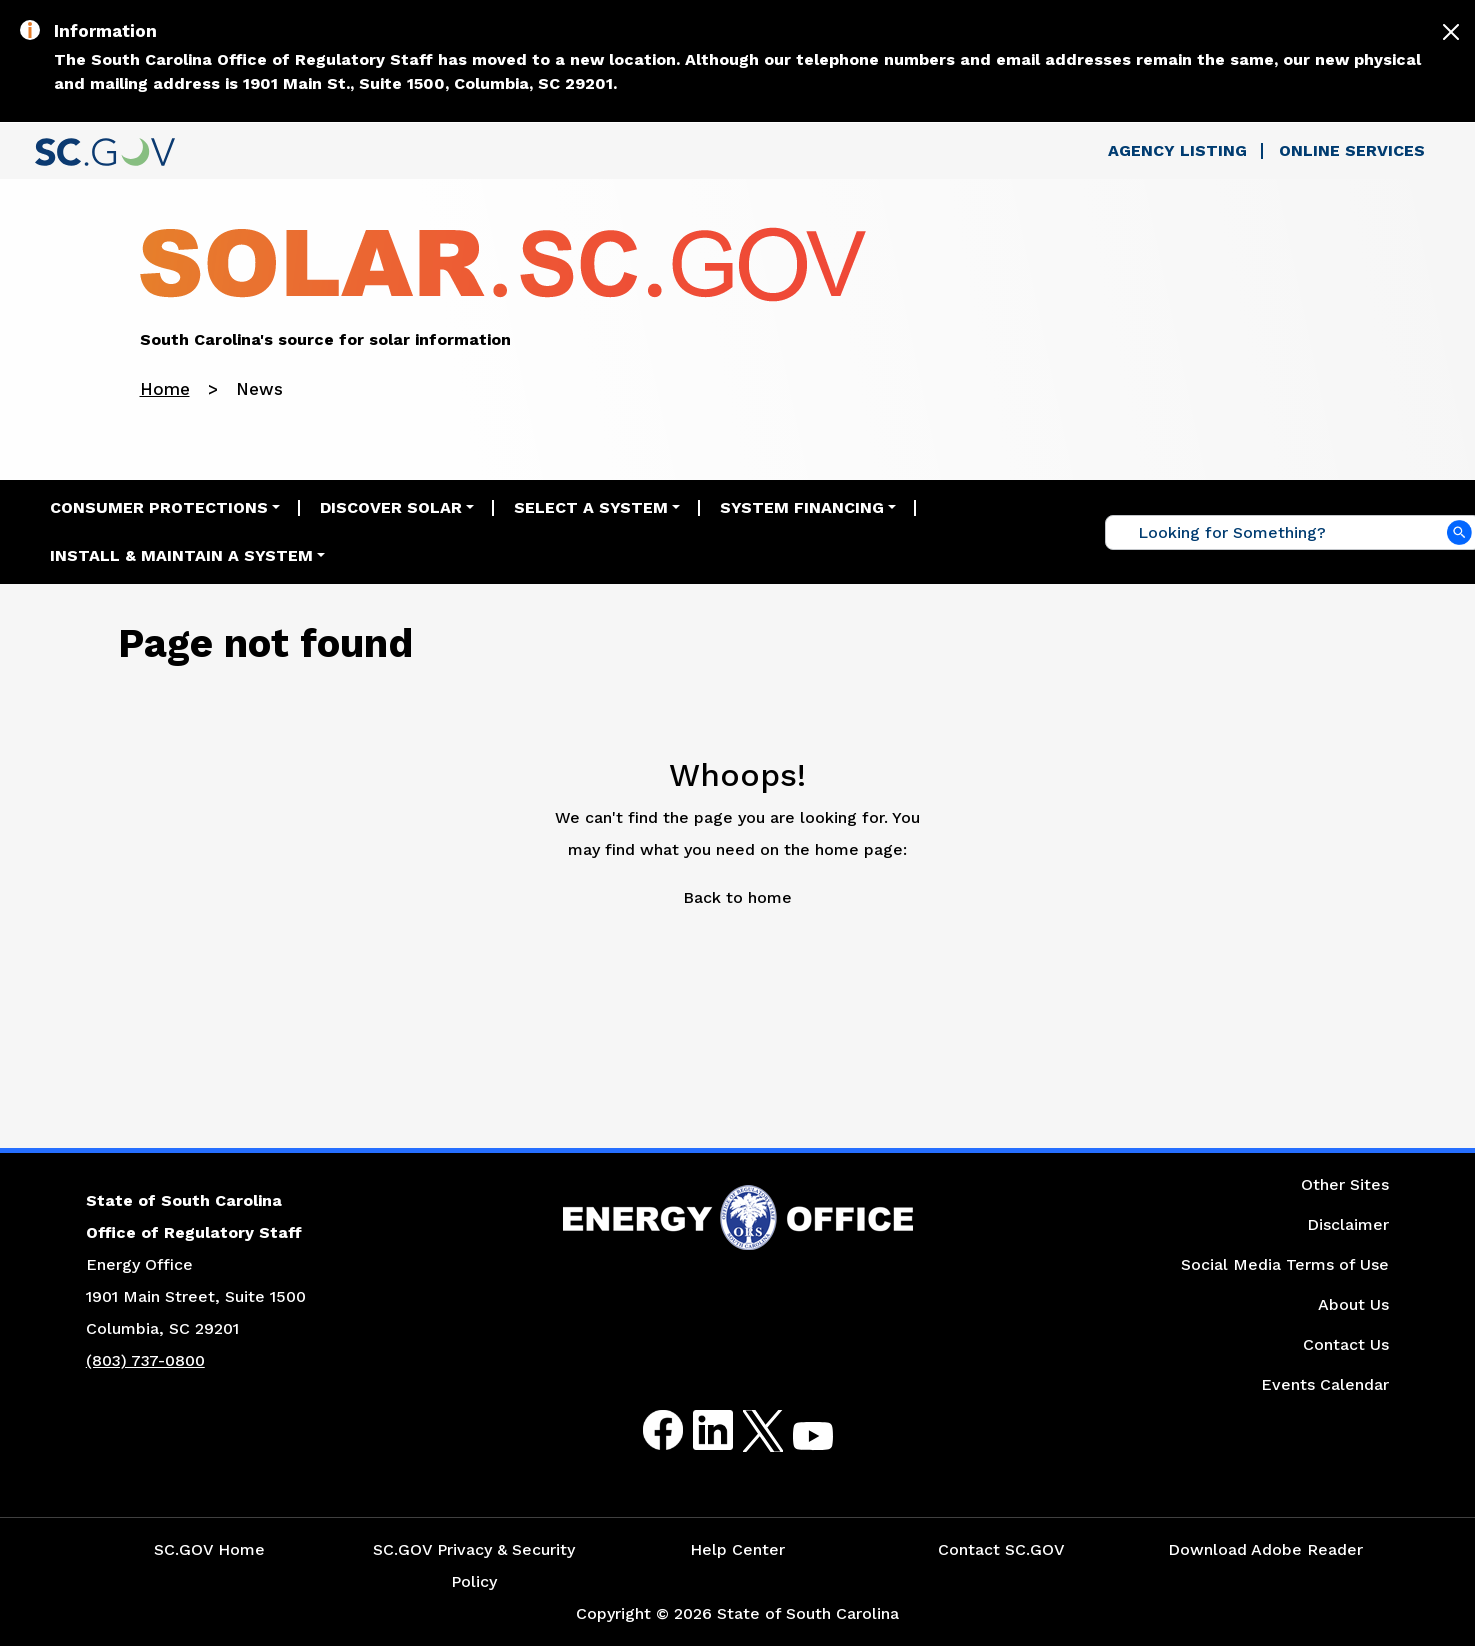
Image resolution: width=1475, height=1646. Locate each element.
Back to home (737, 897)
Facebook (647, 1430)
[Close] (1451, 32)
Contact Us (1346, 1344)
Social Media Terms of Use (1285, 1264)
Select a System (591, 507)
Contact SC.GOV (1001, 1549)
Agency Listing (1177, 150)
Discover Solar (391, 507)
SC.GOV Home (209, 1549)
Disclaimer (1348, 1224)
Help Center (737, 1549)
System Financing (802, 507)
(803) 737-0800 (145, 1360)
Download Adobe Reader (1265, 1549)
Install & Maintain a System (181, 555)
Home (165, 389)
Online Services (1352, 150)
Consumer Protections (159, 507)
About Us (1353, 1304)
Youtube (796, 1442)
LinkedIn (696, 1430)
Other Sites (1345, 1184)
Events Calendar (1325, 1384)
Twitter (745, 1430)
